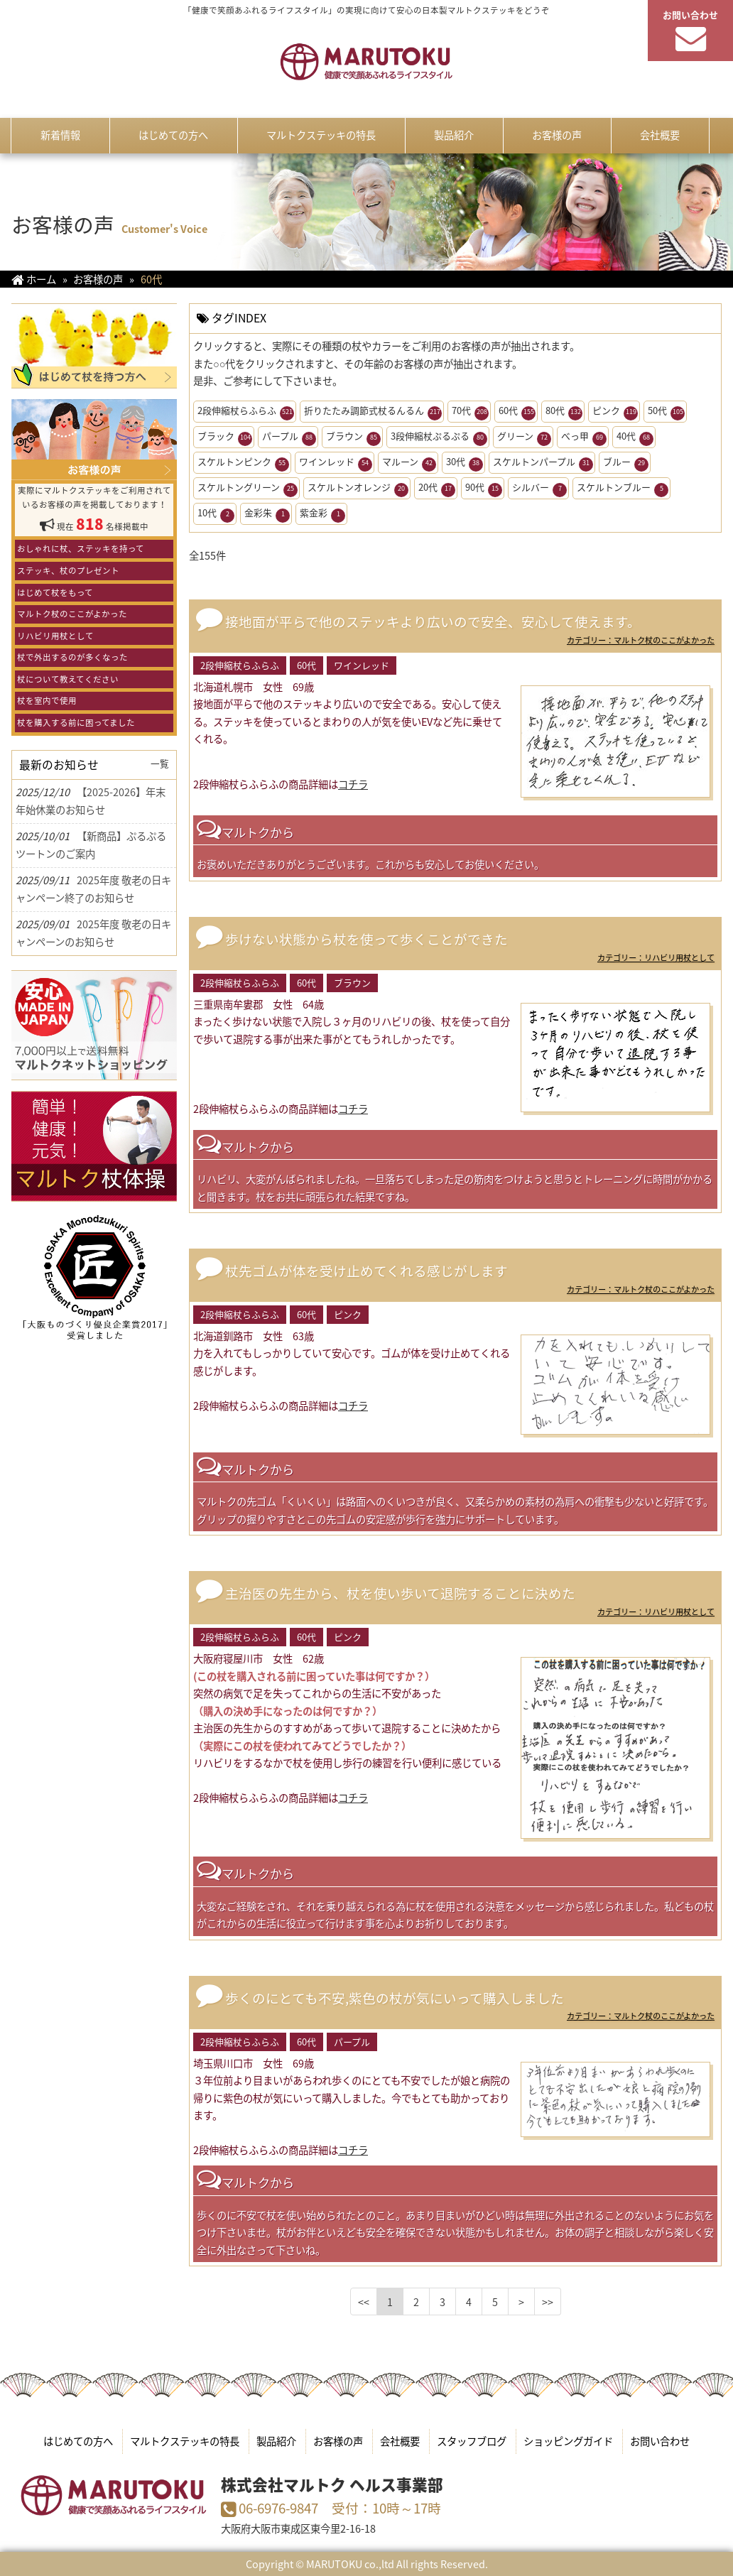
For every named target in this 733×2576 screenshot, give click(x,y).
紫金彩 (322, 514)
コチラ (353, 784)
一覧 (160, 763)
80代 (563, 411)
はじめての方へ (78, 2441)
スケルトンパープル (543, 463)
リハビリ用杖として (55, 636)
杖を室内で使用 (47, 701)
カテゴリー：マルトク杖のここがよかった (641, 640)
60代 (517, 411)
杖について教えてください (68, 679)
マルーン (409, 463)
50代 (666, 411)
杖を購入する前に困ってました (76, 723)
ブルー (625, 463)
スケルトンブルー (622, 488)
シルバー (539, 488)
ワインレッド (335, 463)
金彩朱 (267, 514)
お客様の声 (338, 2441)
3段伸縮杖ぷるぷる (439, 437)
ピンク (615, 411)
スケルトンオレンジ (358, 488)
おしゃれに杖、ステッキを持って (80, 549)
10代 (215, 514)
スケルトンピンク (243, 463)
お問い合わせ (660, 2441)
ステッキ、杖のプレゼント (68, 571)
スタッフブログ (471, 2441)
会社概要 (400, 2441)
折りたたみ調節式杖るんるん (373, 411)
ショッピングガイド (568, 2441)
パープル (289, 437)
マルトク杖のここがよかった (72, 614)
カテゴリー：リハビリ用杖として (656, 958)
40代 (635, 437)
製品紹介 (276, 2441)
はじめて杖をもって (55, 593)
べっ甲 (584, 437)
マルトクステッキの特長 (184, 2441)
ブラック (224, 437)
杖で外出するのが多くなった (72, 657)
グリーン (524, 437)
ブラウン (353, 437)
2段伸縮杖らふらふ (245, 411)
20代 (436, 488)
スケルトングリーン (247, 488)
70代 (470, 411)
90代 (483, 488)
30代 (464, 463)
